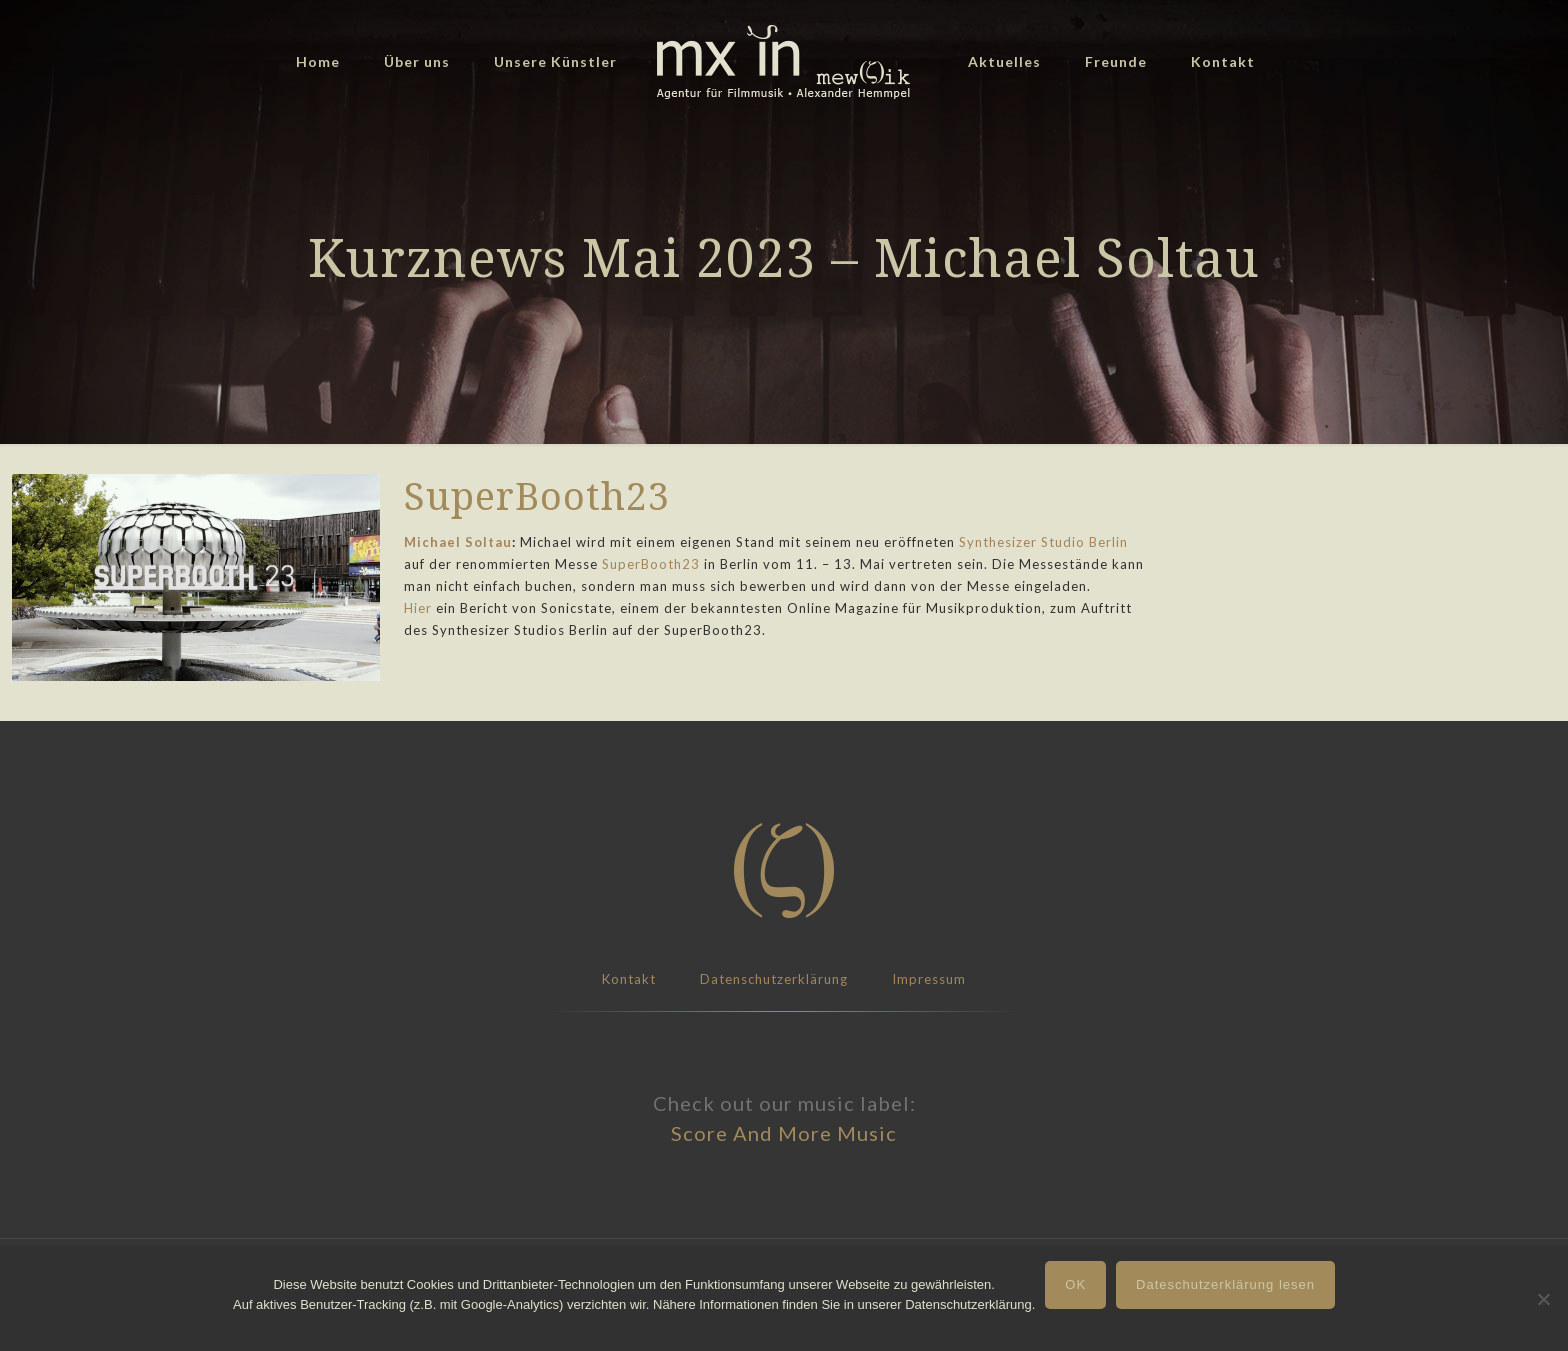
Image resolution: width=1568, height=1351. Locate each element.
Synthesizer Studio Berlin (1043, 542)
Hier (418, 608)
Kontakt (629, 979)
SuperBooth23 (651, 564)
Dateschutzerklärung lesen (1225, 1284)
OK (1075, 1284)
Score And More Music (784, 1133)
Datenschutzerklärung (774, 979)
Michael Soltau (458, 542)
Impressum (929, 979)
